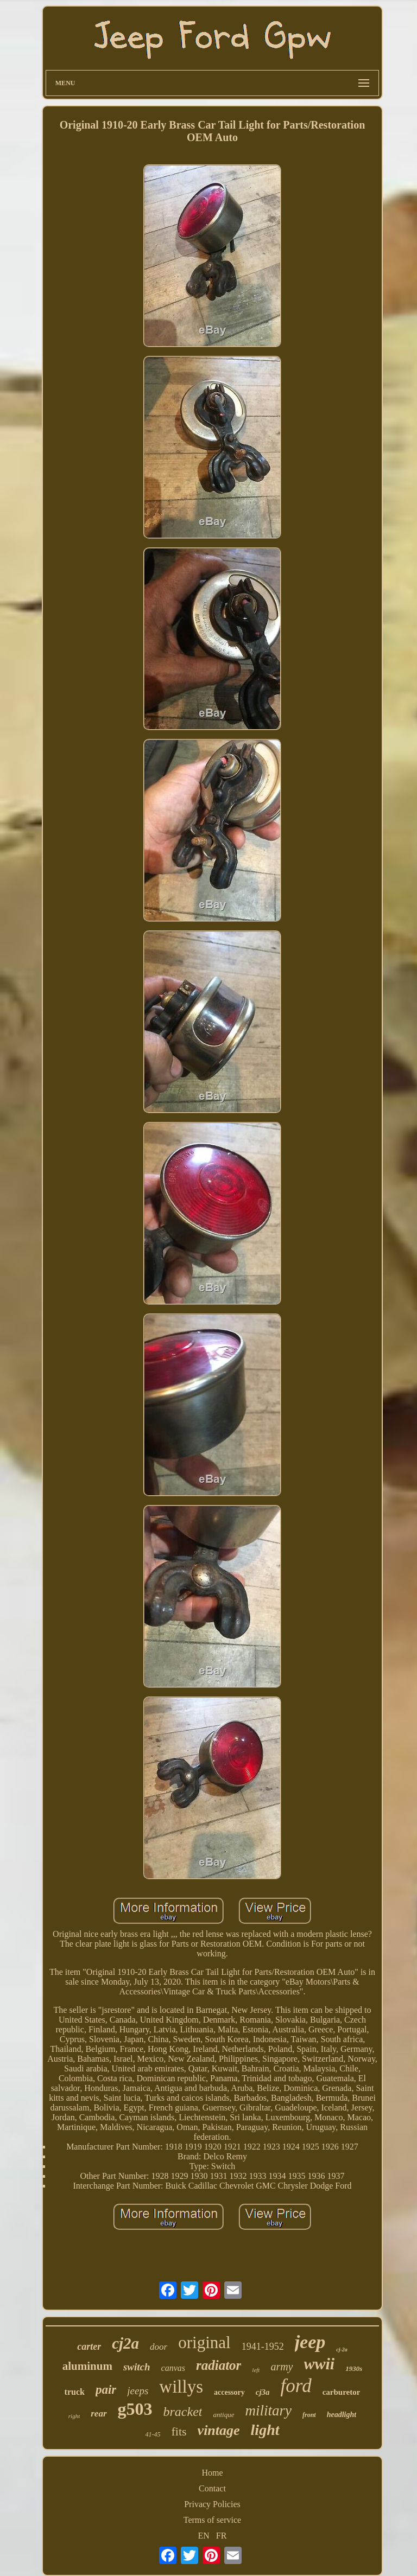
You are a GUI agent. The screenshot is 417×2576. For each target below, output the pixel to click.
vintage (219, 2430)
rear (98, 2413)
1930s (353, 2368)
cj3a (263, 2392)
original (204, 2342)
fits (178, 2431)
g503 (135, 2409)
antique (223, 2415)
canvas (173, 2368)
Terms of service (212, 2519)
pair (106, 2389)
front (309, 2415)
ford (296, 2385)
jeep (310, 2342)
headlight (341, 2415)
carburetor (342, 2392)
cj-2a (342, 2349)
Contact (212, 2488)
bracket (183, 2412)
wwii (319, 2364)
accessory (229, 2392)
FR (221, 2535)
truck (75, 2391)
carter (89, 2346)
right (74, 2416)
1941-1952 (263, 2346)
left (256, 2370)
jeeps (137, 2390)
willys (181, 2386)
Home (212, 2472)
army (281, 2367)
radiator (218, 2365)
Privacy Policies (212, 2504)
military (268, 2410)
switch (136, 2367)
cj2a (125, 2343)
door (158, 2347)
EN (204, 2535)
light (265, 2429)
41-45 (152, 2434)
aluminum (87, 2366)
